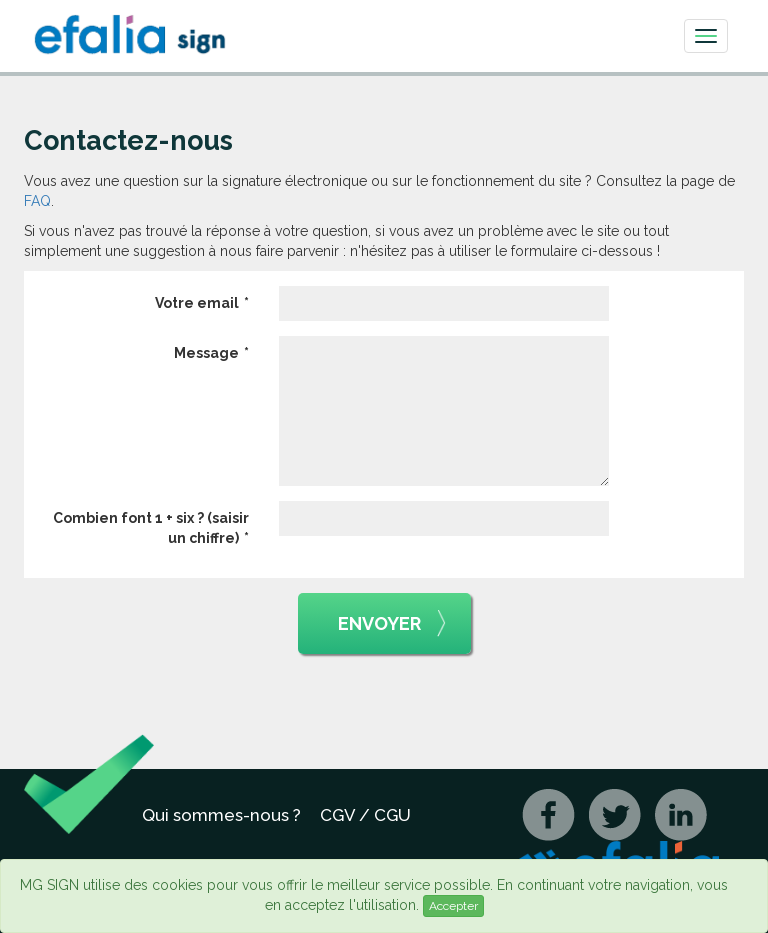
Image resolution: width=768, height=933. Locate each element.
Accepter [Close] (453, 906)
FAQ (37, 201)
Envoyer (392, 624)
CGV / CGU (365, 815)
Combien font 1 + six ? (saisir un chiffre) (151, 528)
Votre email (197, 303)
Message (206, 353)
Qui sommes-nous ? (221, 815)
